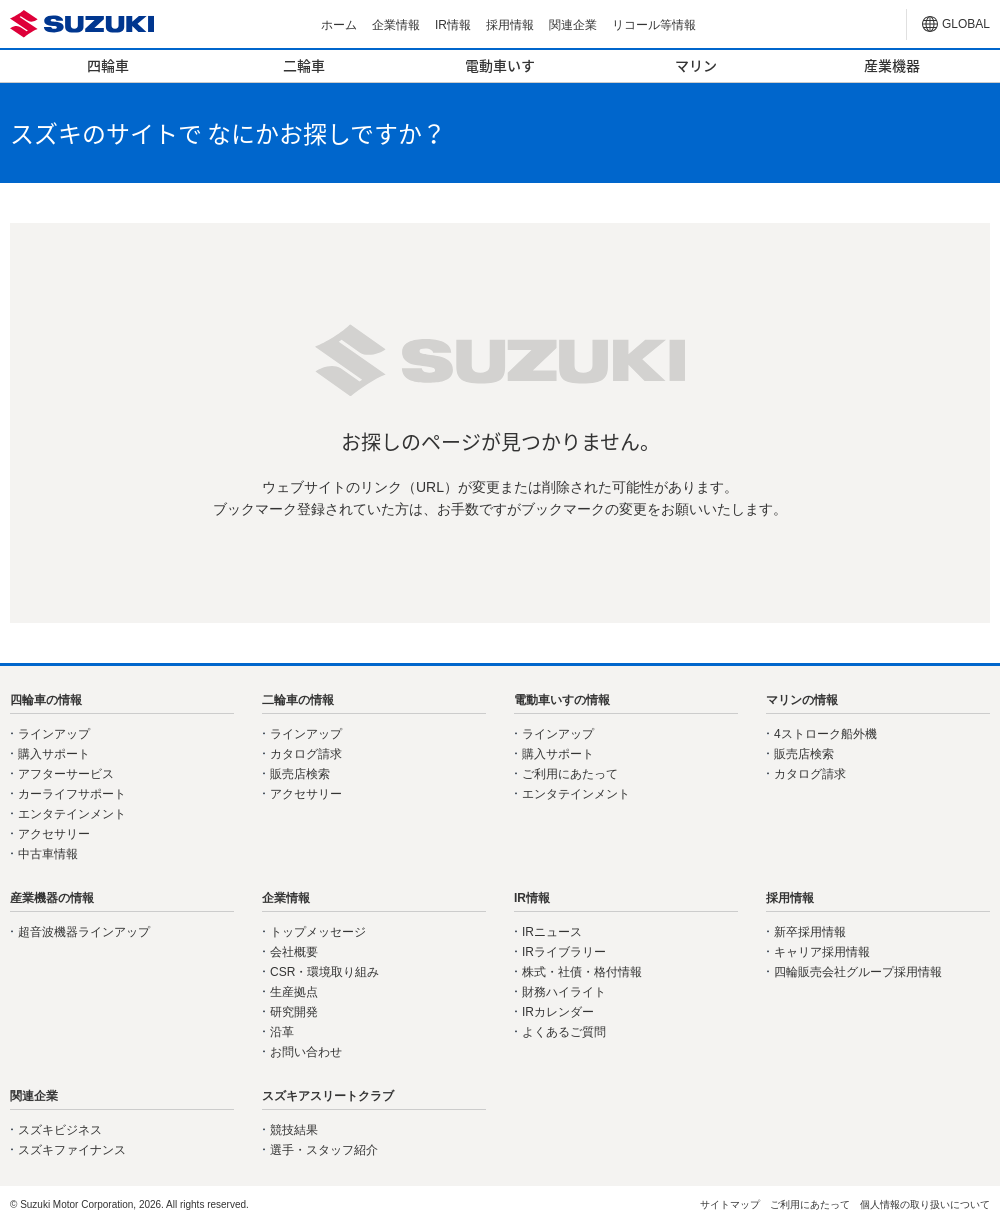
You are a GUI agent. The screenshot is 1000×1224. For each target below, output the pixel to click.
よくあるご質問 (564, 1032)
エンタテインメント (72, 814)
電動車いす (500, 65)
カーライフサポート (72, 794)
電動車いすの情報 (562, 700)
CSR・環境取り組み (324, 972)
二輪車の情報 (298, 700)
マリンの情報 (802, 700)
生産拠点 (294, 992)
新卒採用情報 (810, 932)
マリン (696, 65)
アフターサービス (66, 774)
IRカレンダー (558, 1012)
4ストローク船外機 (825, 734)
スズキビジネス (60, 1130)
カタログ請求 (306, 754)
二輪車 (304, 65)
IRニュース (552, 932)
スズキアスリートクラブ (328, 1096)
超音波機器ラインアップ (84, 932)
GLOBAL (966, 24)
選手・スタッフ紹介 (324, 1150)
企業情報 (396, 25)
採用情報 (510, 25)
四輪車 (108, 65)
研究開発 (294, 1012)
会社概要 (294, 952)
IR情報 (453, 25)
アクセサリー (54, 834)
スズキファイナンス (72, 1150)
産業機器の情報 (52, 898)
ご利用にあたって (570, 774)
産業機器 (892, 65)
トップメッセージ (318, 932)
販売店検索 (300, 774)
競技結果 (294, 1130)
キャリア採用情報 (822, 952)
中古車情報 (48, 854)
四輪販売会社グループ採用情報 (858, 972)
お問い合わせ (306, 1052)
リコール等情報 (654, 25)
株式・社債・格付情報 (582, 972)
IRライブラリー (564, 952)
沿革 (282, 1032)
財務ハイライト (564, 992)
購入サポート (54, 754)
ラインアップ (54, 734)
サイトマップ (730, 1204)
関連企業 (573, 25)
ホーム (339, 25)
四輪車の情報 (46, 700)
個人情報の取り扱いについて (925, 1204)
